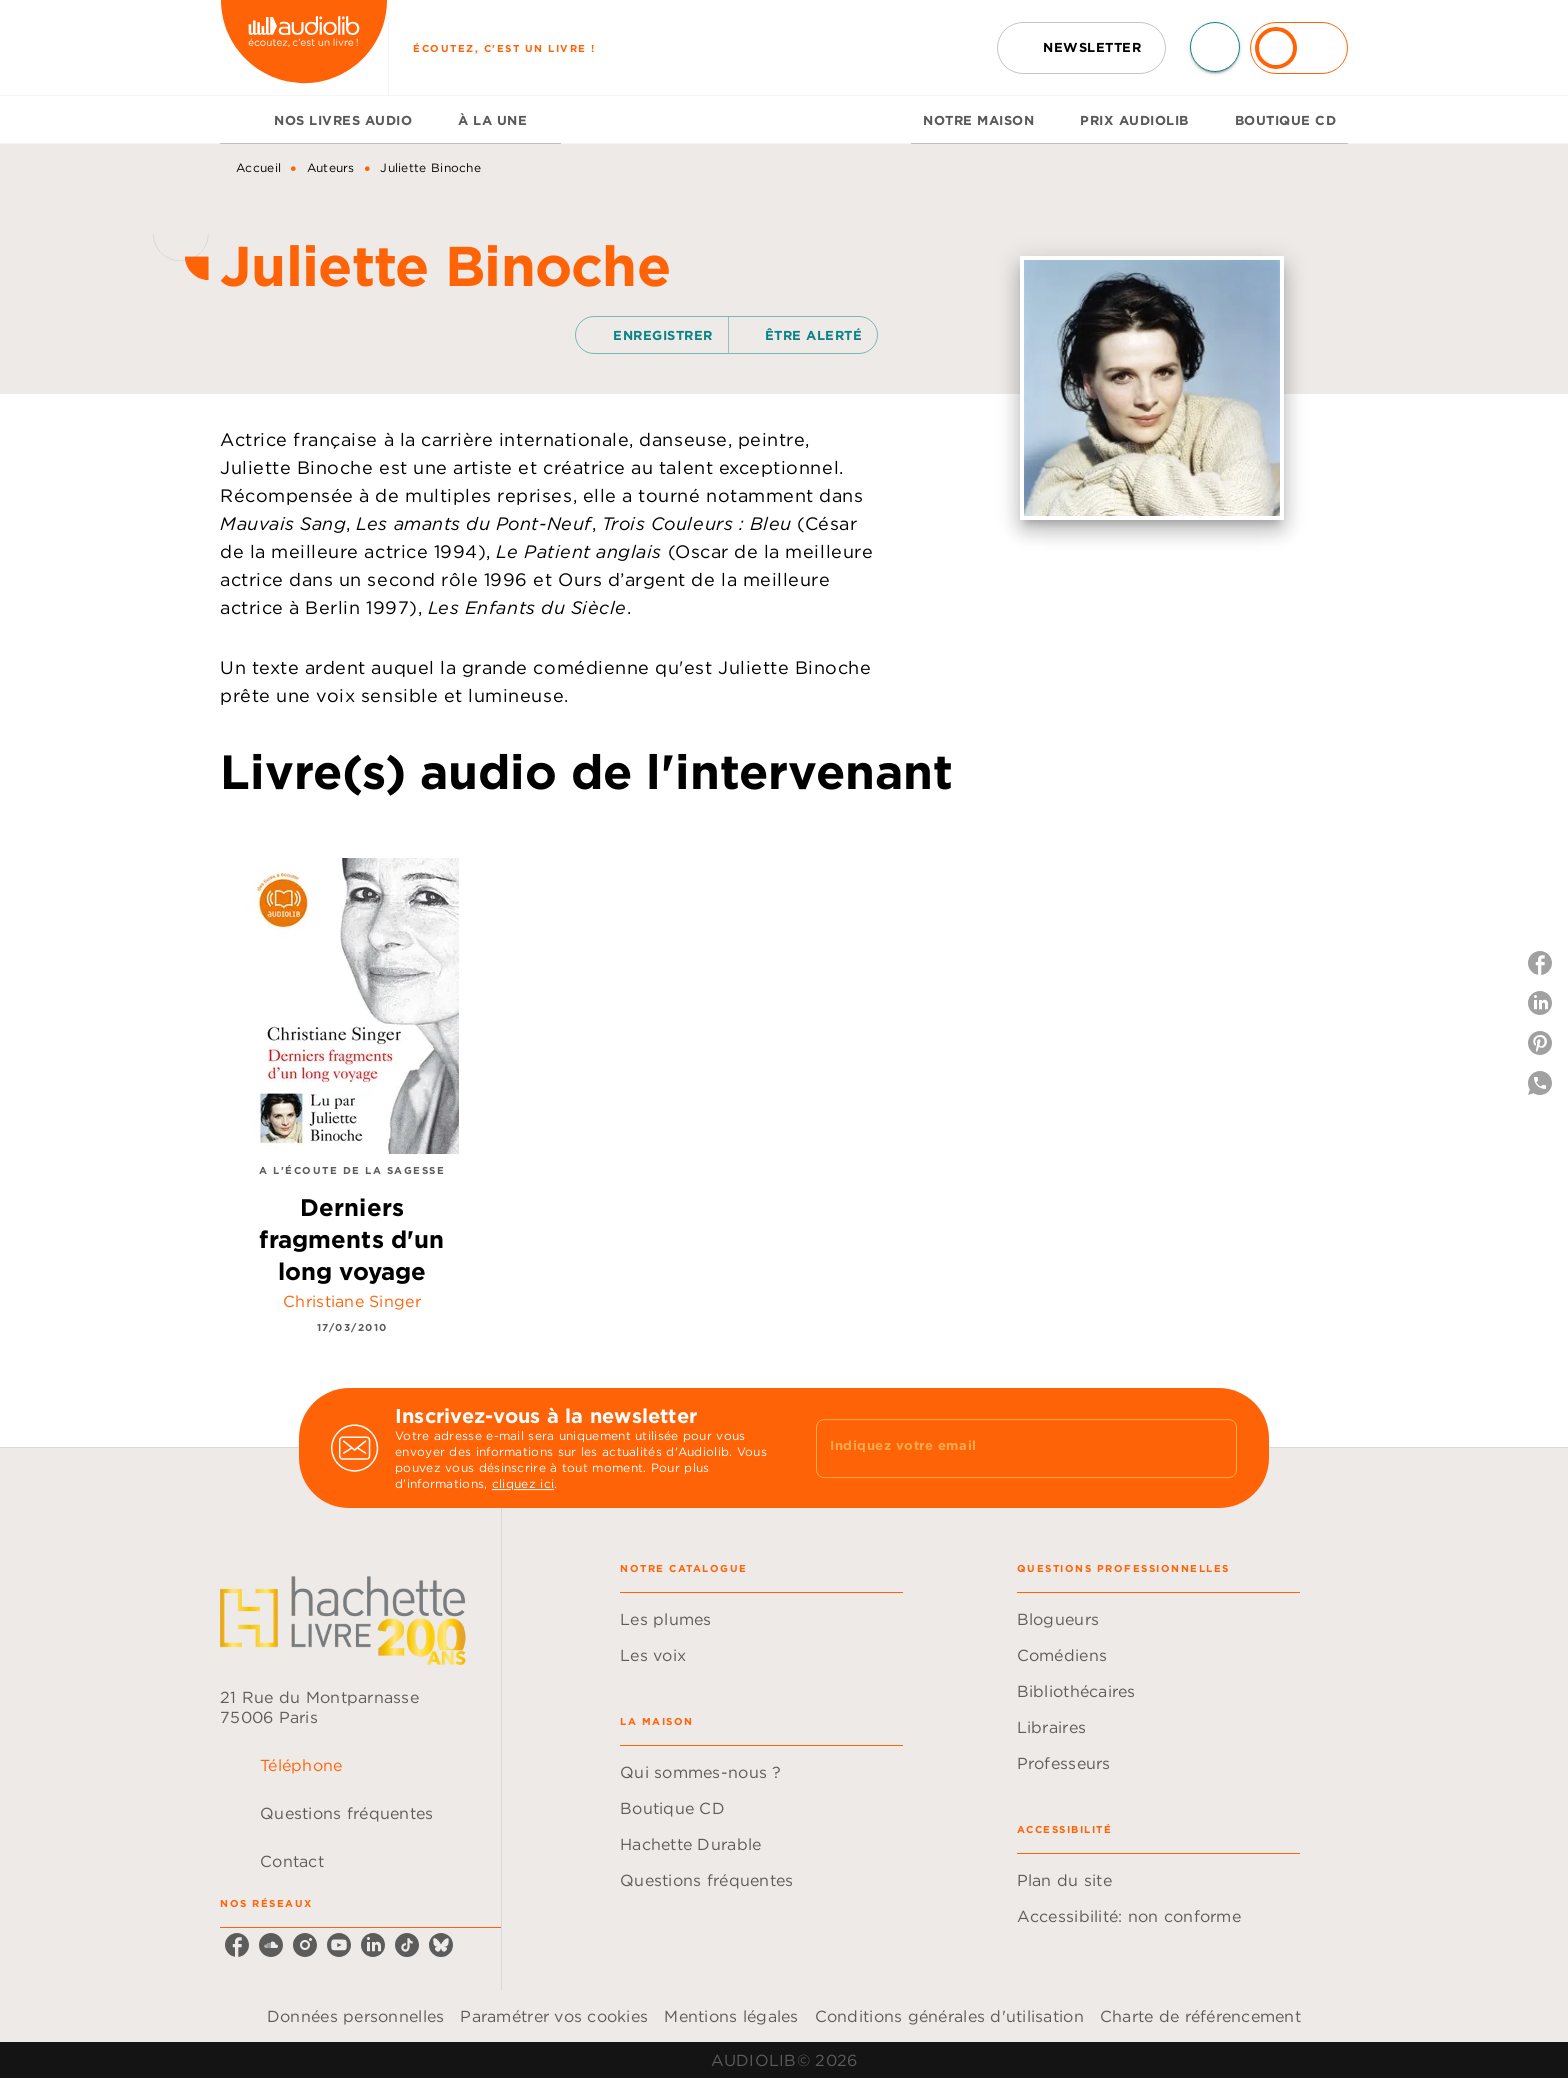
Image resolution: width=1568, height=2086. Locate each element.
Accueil (258, 167)
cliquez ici (523, 1483)
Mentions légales (731, 2016)
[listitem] (237, 1945)
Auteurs (331, 167)
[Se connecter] (1299, 48)
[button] (1081, 48)
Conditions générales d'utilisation (949, 2016)
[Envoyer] (1213, 1448)
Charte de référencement (1200, 2016)
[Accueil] (304, 47)
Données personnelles (355, 2016)
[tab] (241, 120)
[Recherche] (1215, 47)
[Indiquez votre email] (1001, 1448)
